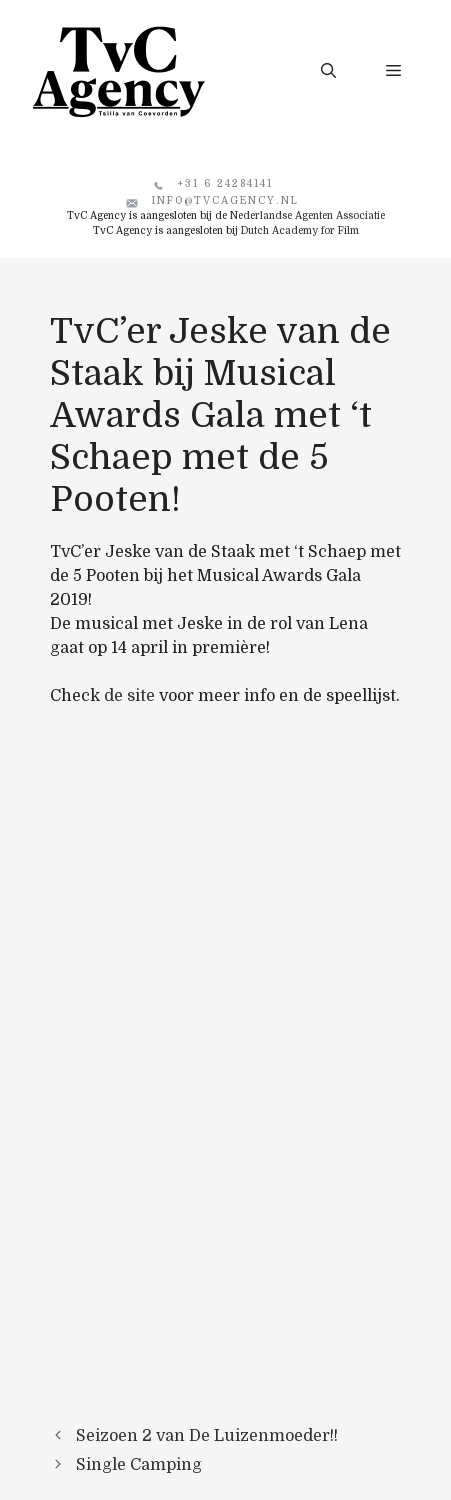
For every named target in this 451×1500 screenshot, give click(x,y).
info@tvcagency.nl (225, 200)
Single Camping (139, 1465)
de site (129, 696)
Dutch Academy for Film (300, 230)
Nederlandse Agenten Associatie (307, 215)
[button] (328, 71)
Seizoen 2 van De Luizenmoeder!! (207, 1436)
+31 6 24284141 (225, 183)
